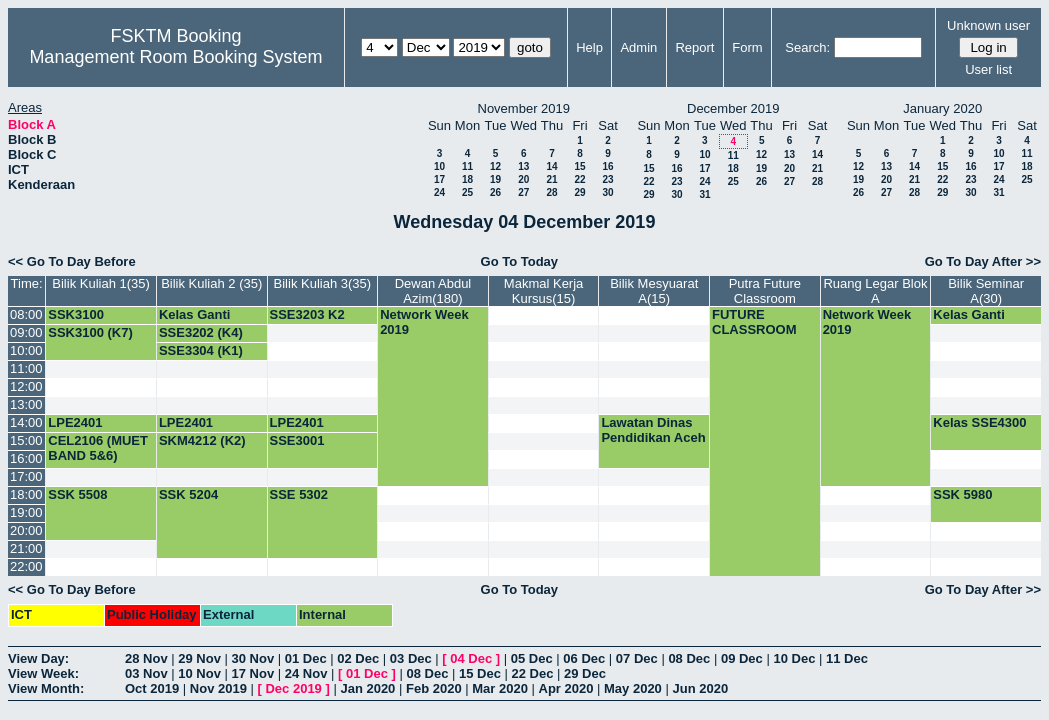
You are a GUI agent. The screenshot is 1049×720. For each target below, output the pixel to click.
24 (439, 192)
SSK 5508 (77, 494)
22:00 (26, 566)
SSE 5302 (299, 494)
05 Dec (532, 658)
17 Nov (253, 673)
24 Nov (306, 673)
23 (607, 179)
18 (467, 179)
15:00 (26, 440)
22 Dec (533, 673)
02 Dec (358, 658)
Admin (638, 47)
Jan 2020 (367, 688)
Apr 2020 (566, 688)
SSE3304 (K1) (201, 350)
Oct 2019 (152, 688)
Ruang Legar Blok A (875, 291)
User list (988, 69)
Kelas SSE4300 (979, 422)
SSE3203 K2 (307, 314)
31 (704, 194)
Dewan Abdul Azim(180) (433, 291)
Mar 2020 (500, 688)
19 (495, 179)
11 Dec (847, 658)
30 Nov (253, 658)
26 (495, 192)
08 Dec (689, 658)
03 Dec (411, 658)
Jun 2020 (700, 688)
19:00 (26, 512)
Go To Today (520, 261)
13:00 (26, 404)
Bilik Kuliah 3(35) (323, 283)
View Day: (38, 658)
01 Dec (306, 658)
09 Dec (742, 658)
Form (747, 47)
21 (551, 179)
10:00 (26, 350)
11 (467, 166)
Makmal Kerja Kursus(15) (543, 291)
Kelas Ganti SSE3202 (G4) (201, 322)
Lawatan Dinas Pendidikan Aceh (653, 430)
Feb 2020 (434, 688)
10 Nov (199, 673)
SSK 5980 (962, 494)
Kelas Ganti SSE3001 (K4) (975, 322)
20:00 (26, 530)
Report (694, 47)
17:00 (26, 476)
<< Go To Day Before (72, 261)
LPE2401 (75, 422)
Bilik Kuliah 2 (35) (211, 283)
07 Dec (637, 658)
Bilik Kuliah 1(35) (101, 283)
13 (523, 166)
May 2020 (633, 688)
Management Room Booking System (175, 57)
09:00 (26, 332)
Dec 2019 (293, 688)
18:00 (26, 494)
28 (551, 192)
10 (439, 166)
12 (495, 166)
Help (589, 47)
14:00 (26, 422)
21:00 (26, 548)
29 (579, 192)
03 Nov (146, 673)
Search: (807, 47)
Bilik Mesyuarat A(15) (654, 291)
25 (467, 192)
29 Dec (585, 673)
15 (579, 166)
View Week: (43, 673)
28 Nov (146, 658)
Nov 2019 (218, 688)
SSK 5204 (188, 494)
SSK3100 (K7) (90, 332)
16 (607, 166)
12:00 (26, 386)
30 (607, 192)
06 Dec (584, 658)
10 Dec (794, 658)
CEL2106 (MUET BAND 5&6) (98, 448)
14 (551, 166)
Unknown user (988, 25)
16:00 (26, 458)
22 (579, 179)
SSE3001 (297, 440)
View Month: (46, 688)
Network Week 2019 (424, 322)
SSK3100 (76, 314)
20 (523, 179)
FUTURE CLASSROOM (754, 322)
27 (523, 192)
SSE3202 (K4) (201, 332)
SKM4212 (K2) (202, 440)
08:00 (26, 314)
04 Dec (471, 658)
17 (439, 179)
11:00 (26, 368)
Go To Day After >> (983, 261)
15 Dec (480, 673)
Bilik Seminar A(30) (986, 291)
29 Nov (199, 658)
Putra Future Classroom (765, 291)
